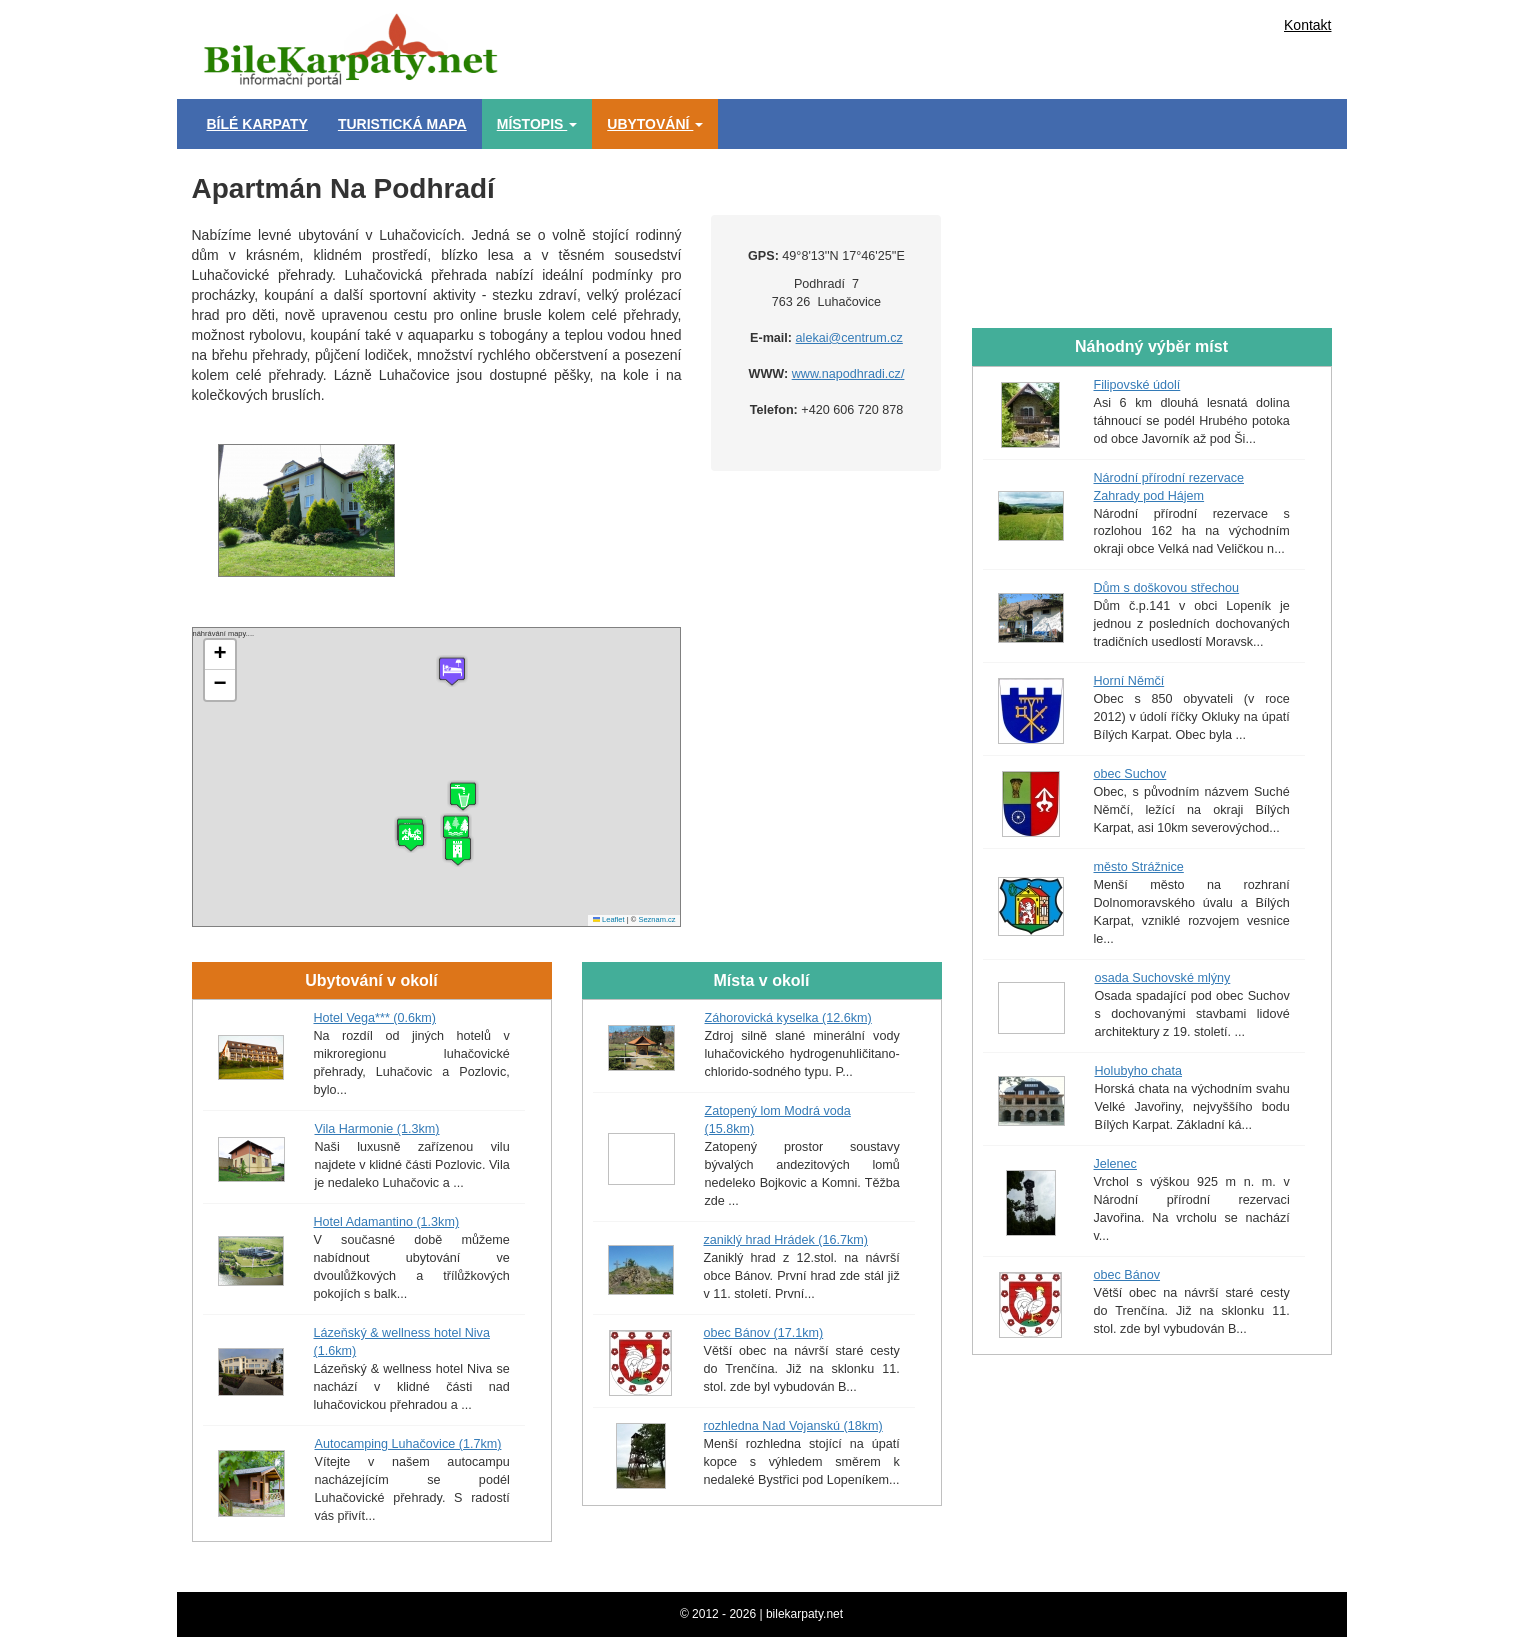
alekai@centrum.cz (849, 338)
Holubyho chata (1139, 1071)
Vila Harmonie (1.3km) (377, 1129)
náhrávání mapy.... (434, 777)
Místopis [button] (537, 124)
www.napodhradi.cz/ (848, 374)
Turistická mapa (402, 124)
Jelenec (1115, 1164)
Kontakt (1307, 25)
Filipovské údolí (1137, 385)
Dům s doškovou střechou (1167, 588)
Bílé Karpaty (257, 124)
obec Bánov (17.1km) (764, 1333)
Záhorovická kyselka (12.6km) (788, 1018)
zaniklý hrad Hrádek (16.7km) (786, 1240)
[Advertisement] (852, 45)
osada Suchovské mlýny (1163, 978)
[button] (458, 851)
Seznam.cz (656, 919)
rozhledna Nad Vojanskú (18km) (793, 1426)
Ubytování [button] (655, 124)
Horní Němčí (1129, 681)
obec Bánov (1127, 1275)
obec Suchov (1130, 774)
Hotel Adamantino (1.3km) (387, 1222)
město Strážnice (1139, 867)
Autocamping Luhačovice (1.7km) (408, 1444)
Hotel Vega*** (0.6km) (375, 1018)
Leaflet (609, 919)
